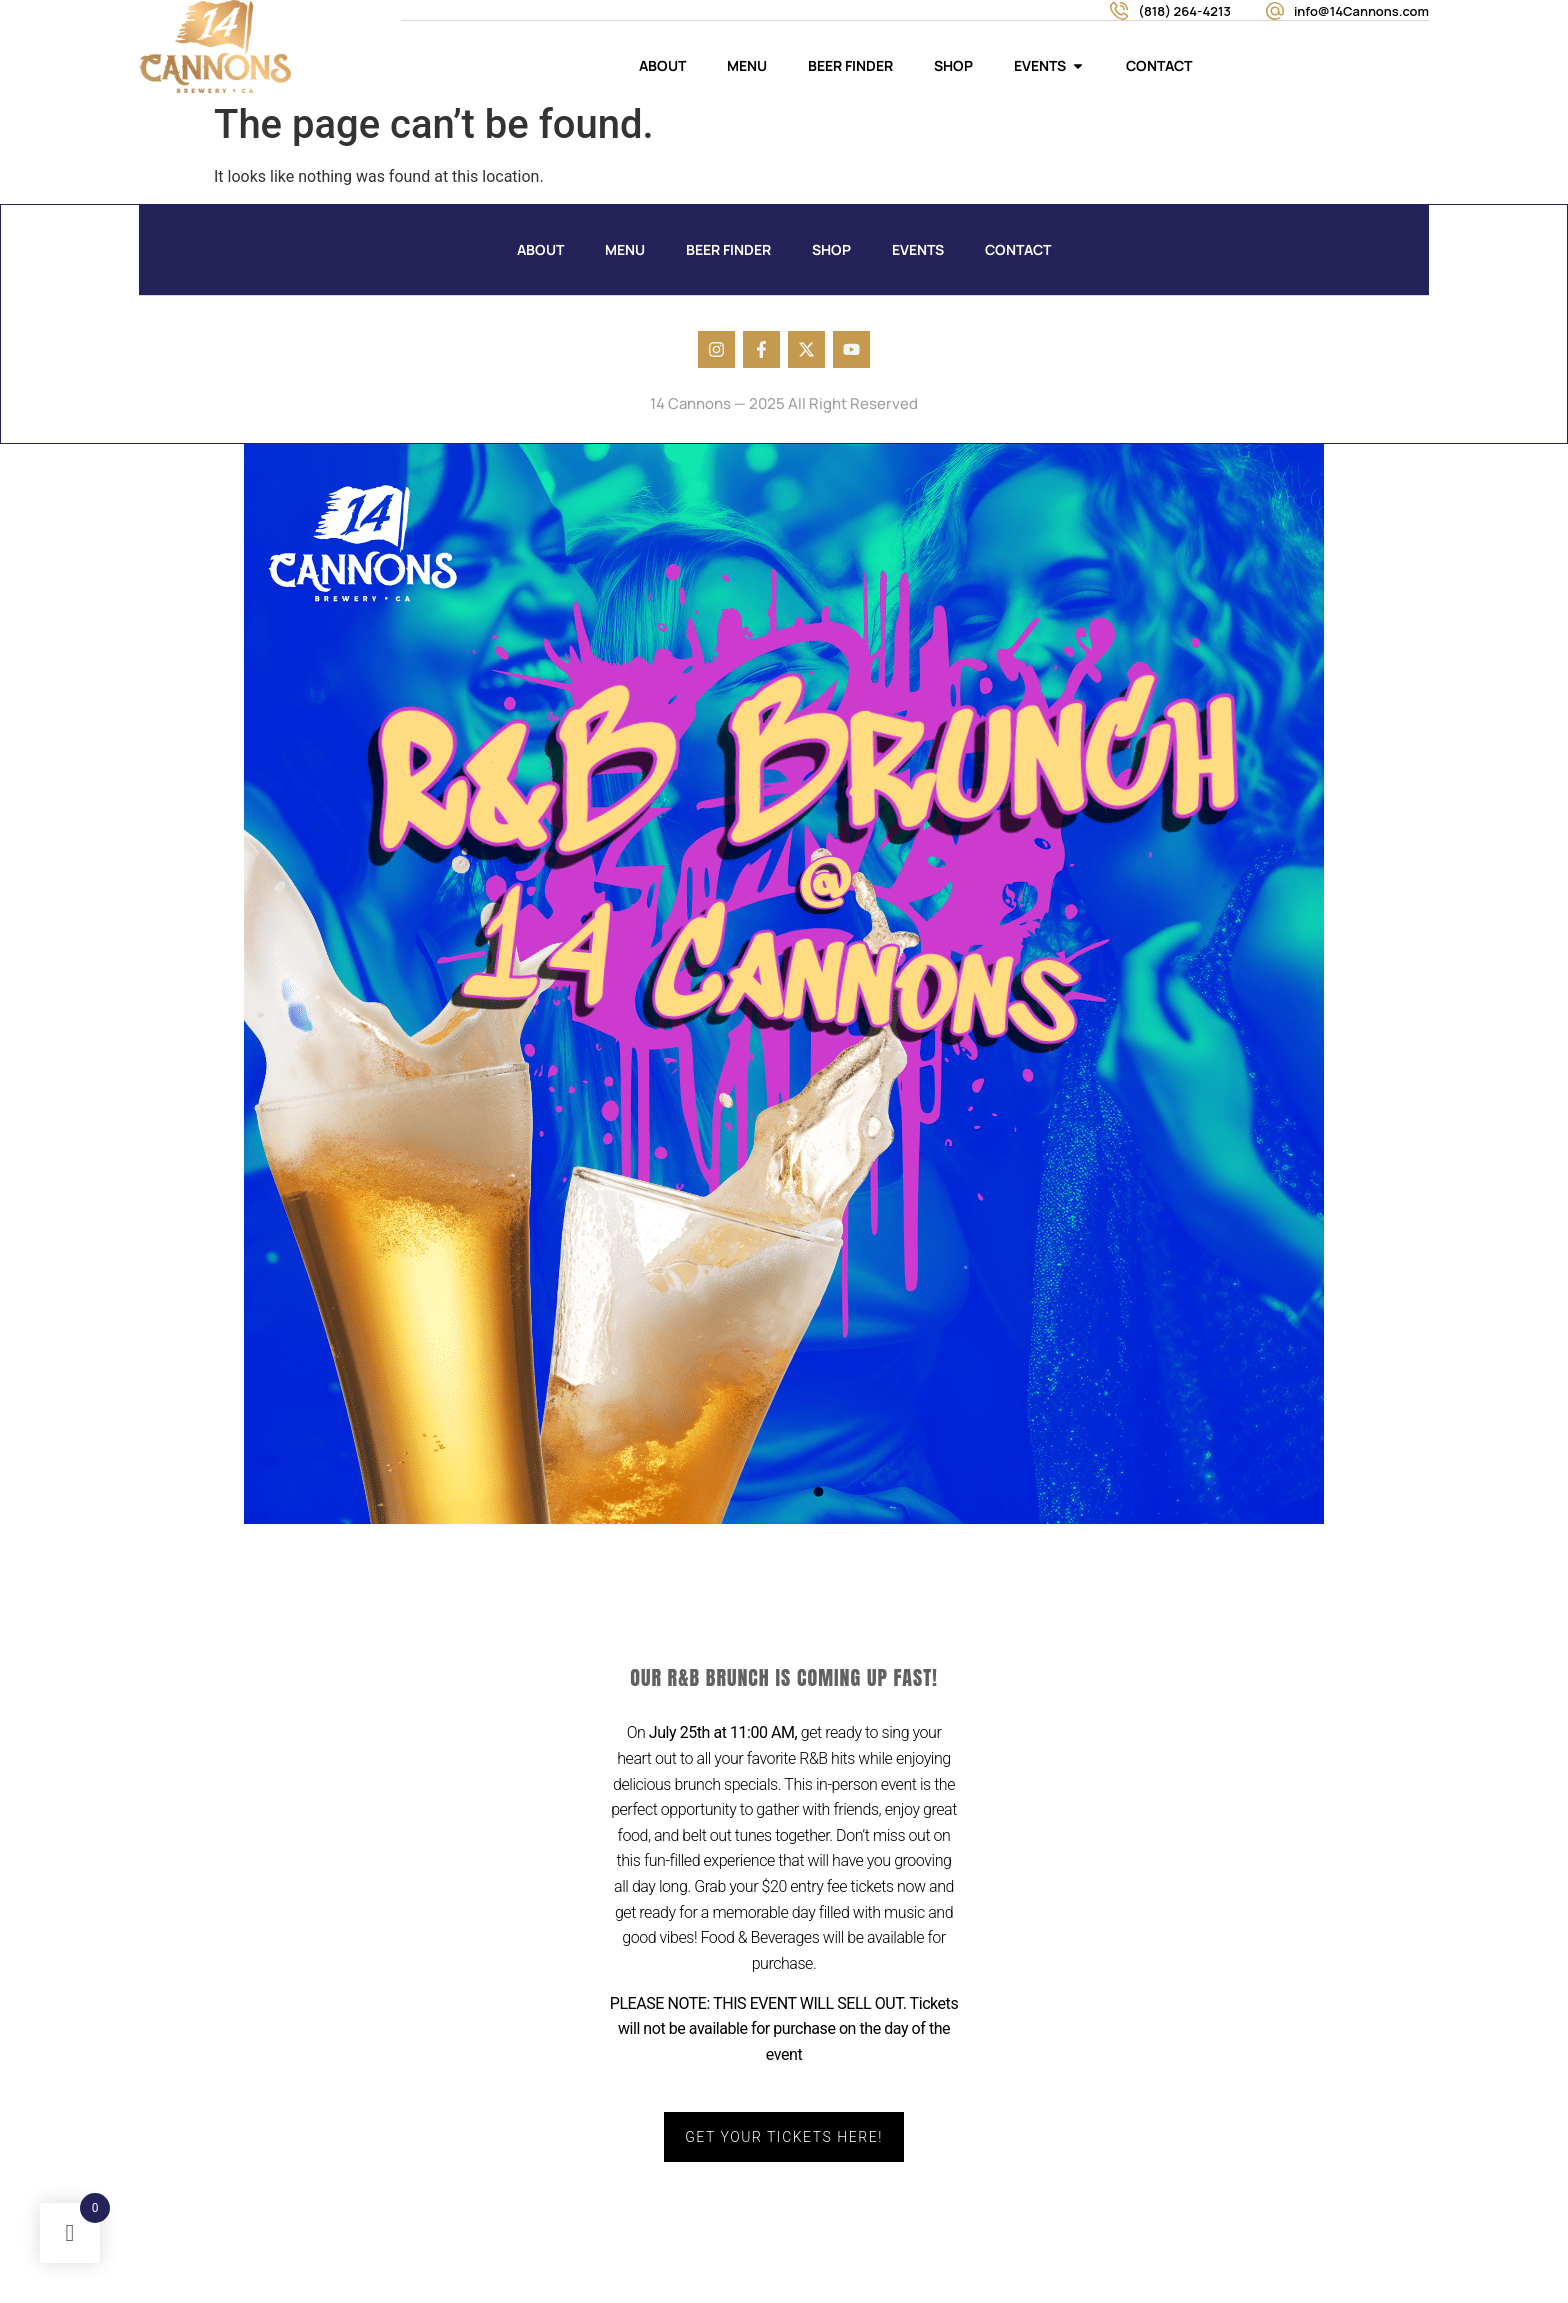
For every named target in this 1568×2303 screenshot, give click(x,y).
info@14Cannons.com (1361, 11)
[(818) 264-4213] (1119, 11)
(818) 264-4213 (1184, 11)
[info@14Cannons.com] (1275, 11)
